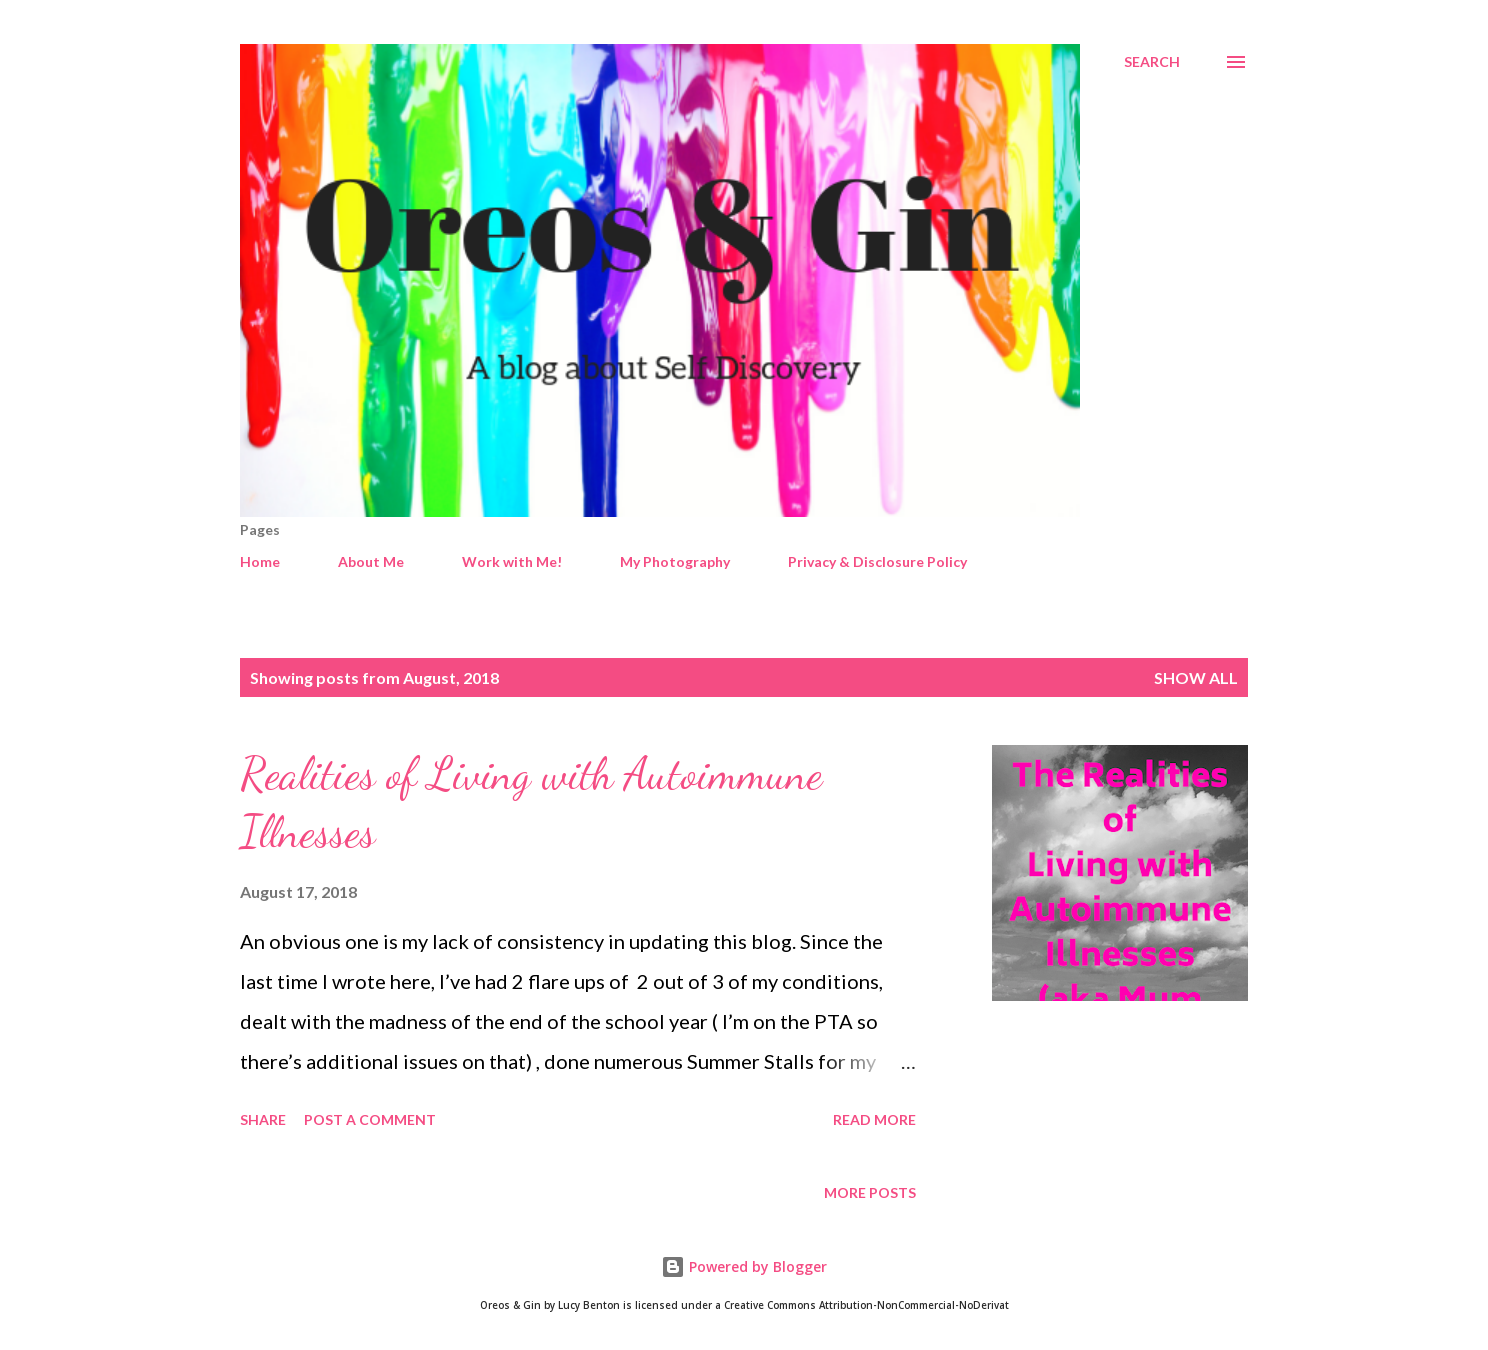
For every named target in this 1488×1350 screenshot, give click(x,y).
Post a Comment (370, 1119)
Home (260, 561)
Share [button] (263, 1119)
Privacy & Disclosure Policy (877, 561)
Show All (1196, 677)
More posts (870, 1192)
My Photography (675, 561)
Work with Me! (512, 561)
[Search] (1152, 62)
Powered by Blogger (744, 1266)
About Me (371, 561)
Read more (874, 1119)
